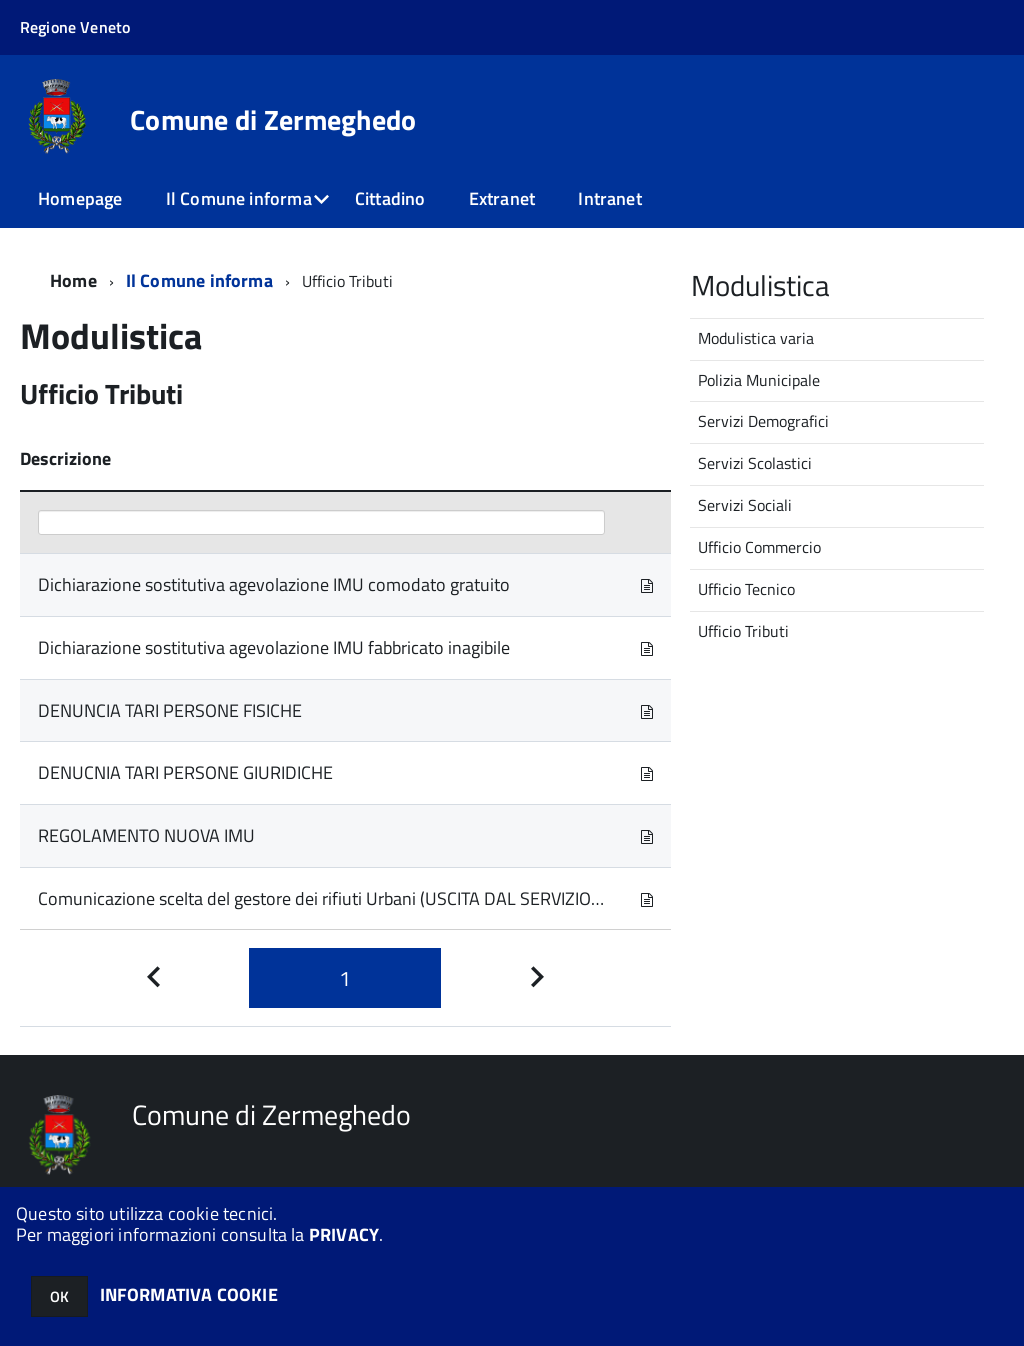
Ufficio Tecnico (746, 589)
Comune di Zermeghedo (273, 120)
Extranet (502, 198)
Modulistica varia (756, 338)
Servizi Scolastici (755, 463)
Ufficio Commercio (759, 547)
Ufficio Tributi (743, 631)
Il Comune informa (239, 198)
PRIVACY (344, 1234)
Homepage (80, 198)
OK (59, 1296)
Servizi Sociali (745, 505)
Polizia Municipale (759, 380)
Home (73, 280)
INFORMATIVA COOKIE (189, 1294)
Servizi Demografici (763, 421)
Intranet (609, 198)
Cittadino (390, 198)
